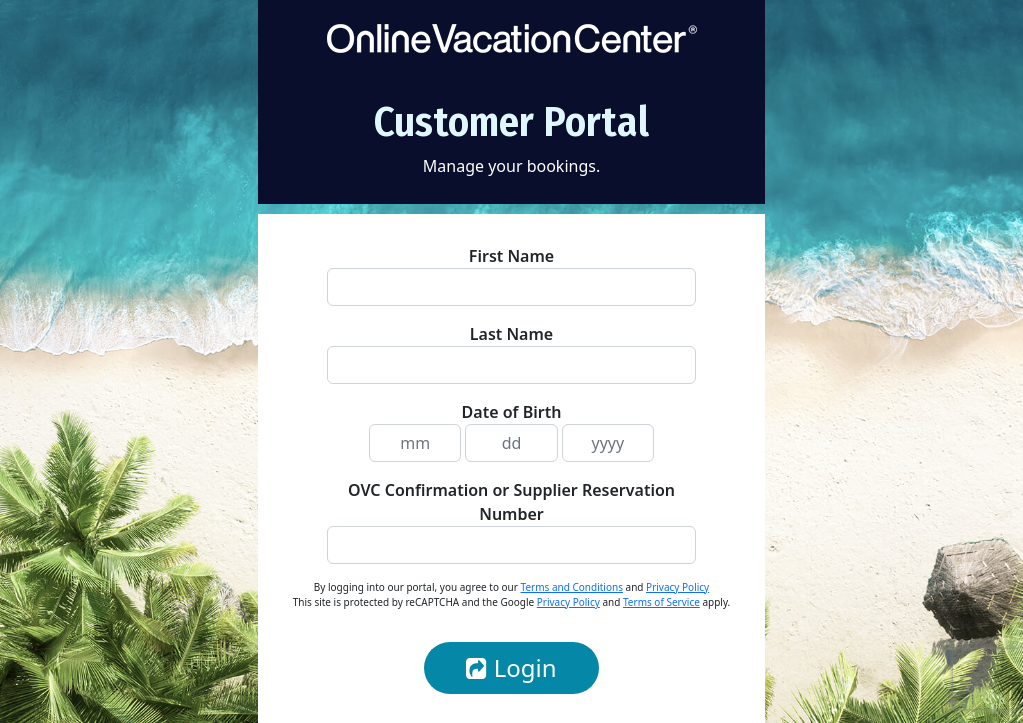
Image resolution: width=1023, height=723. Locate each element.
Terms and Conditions (572, 587)
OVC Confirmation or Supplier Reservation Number (511, 502)
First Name (511, 256)
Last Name (511, 334)
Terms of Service (661, 602)
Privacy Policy (677, 587)
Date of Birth (512, 412)
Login (511, 667)
